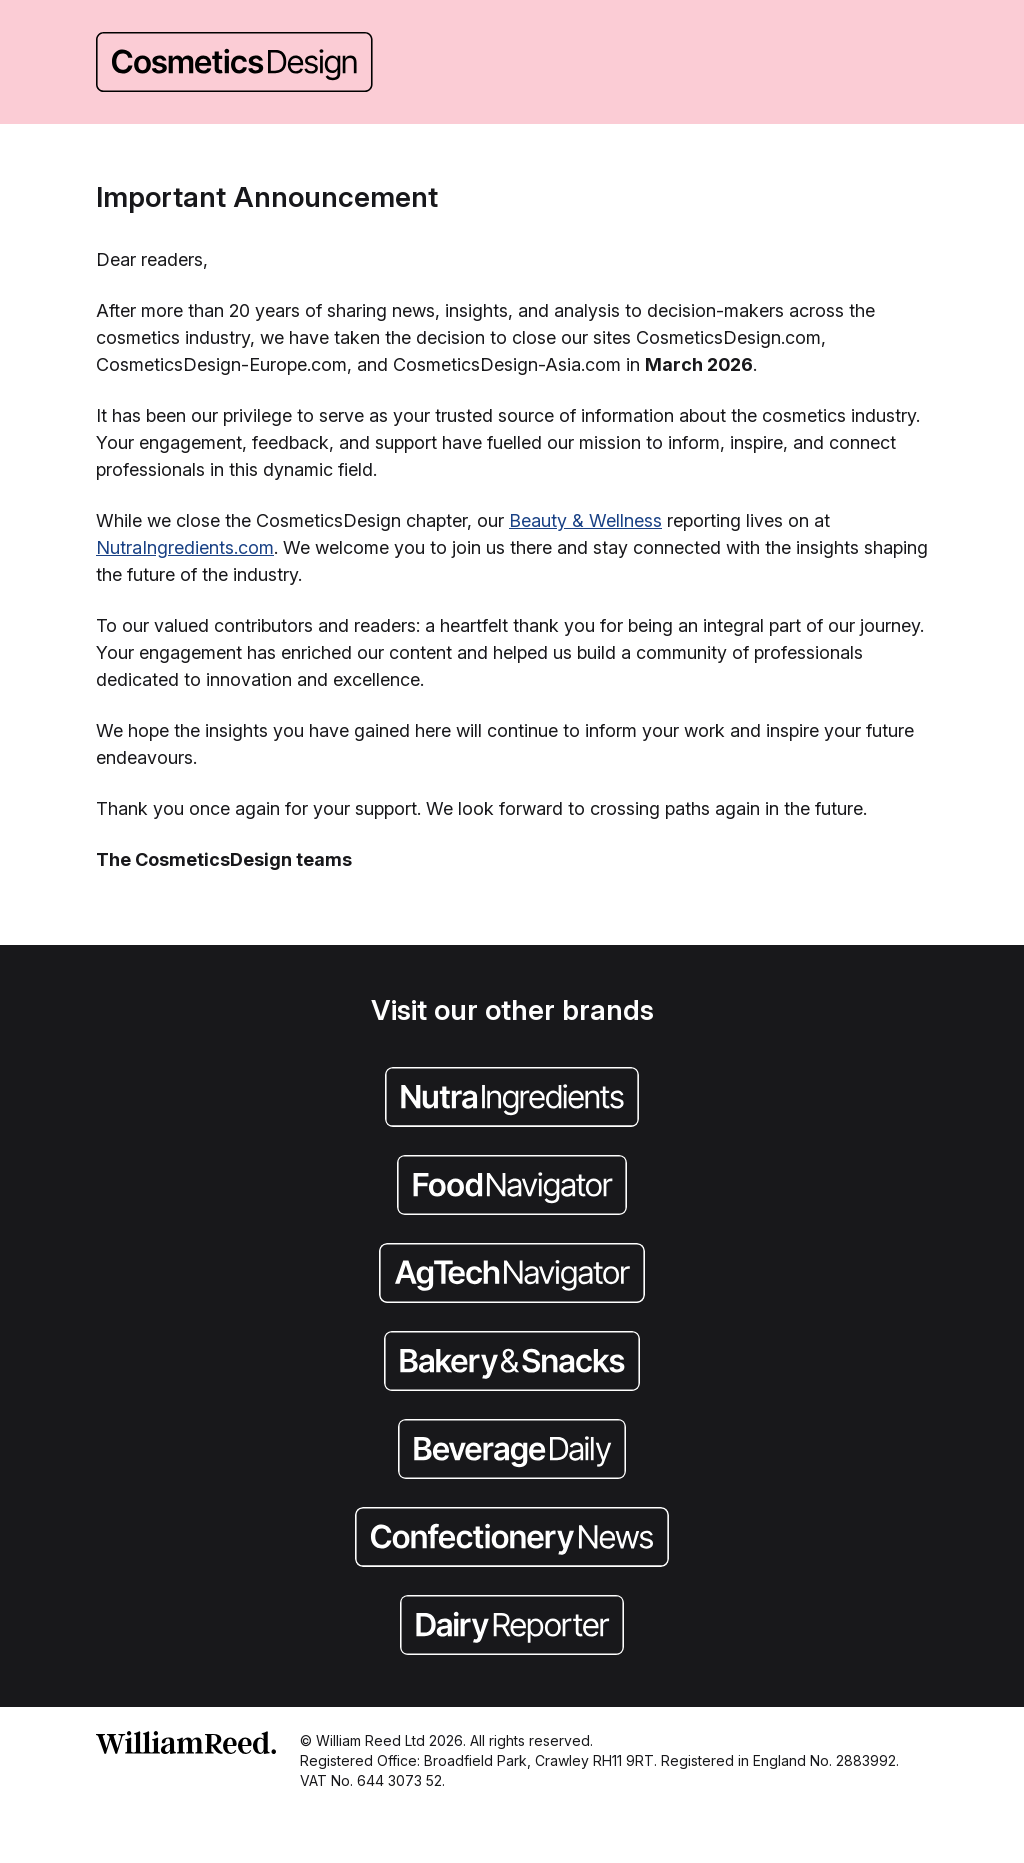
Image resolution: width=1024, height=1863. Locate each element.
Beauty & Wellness (585, 520)
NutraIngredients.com (185, 547)
